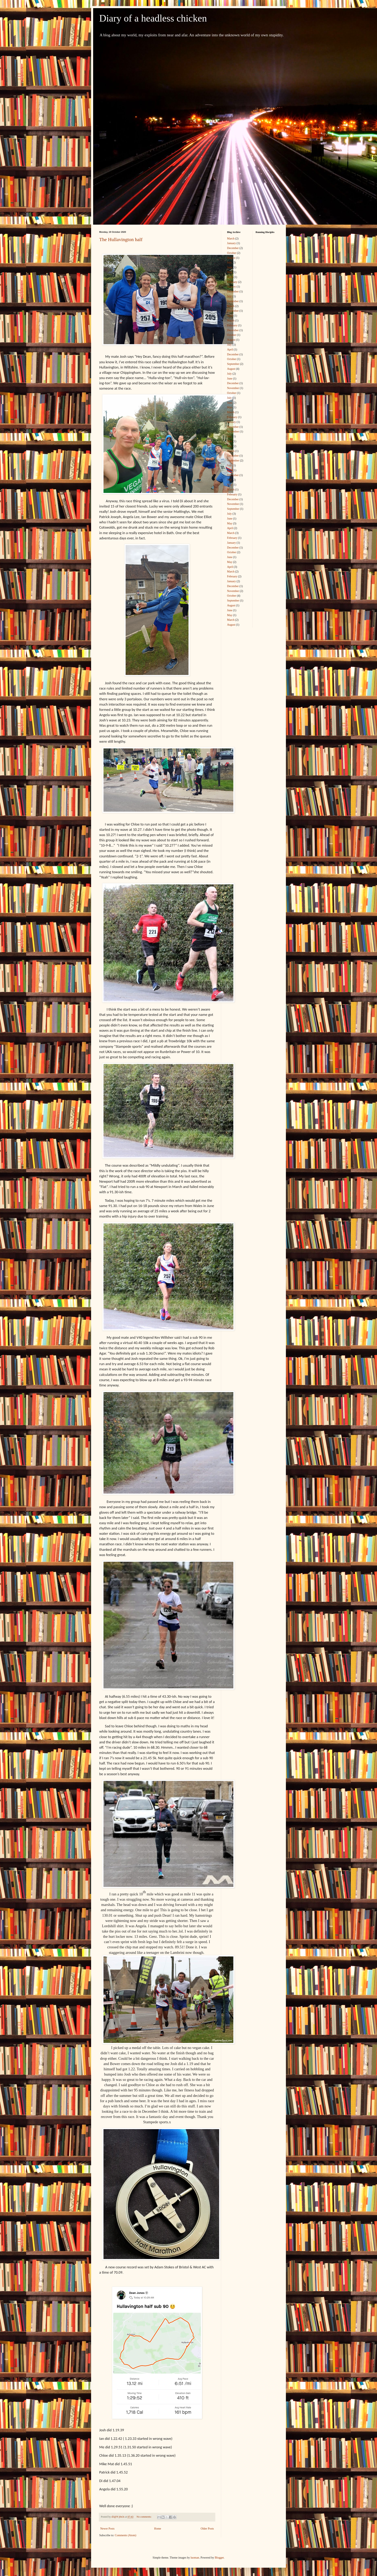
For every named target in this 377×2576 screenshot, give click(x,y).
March (231, 238)
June (229, 267)
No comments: (144, 2516)
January (231, 243)
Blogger (219, 2557)
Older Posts (207, 2528)
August (231, 257)
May (229, 272)
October (231, 252)
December (233, 248)
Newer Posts (107, 2528)
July (229, 262)
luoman (195, 2557)
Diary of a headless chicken (153, 18)
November (233, 388)
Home (157, 2528)
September (233, 363)
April (230, 277)
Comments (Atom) (125, 2535)
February (232, 281)
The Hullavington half (120, 239)
